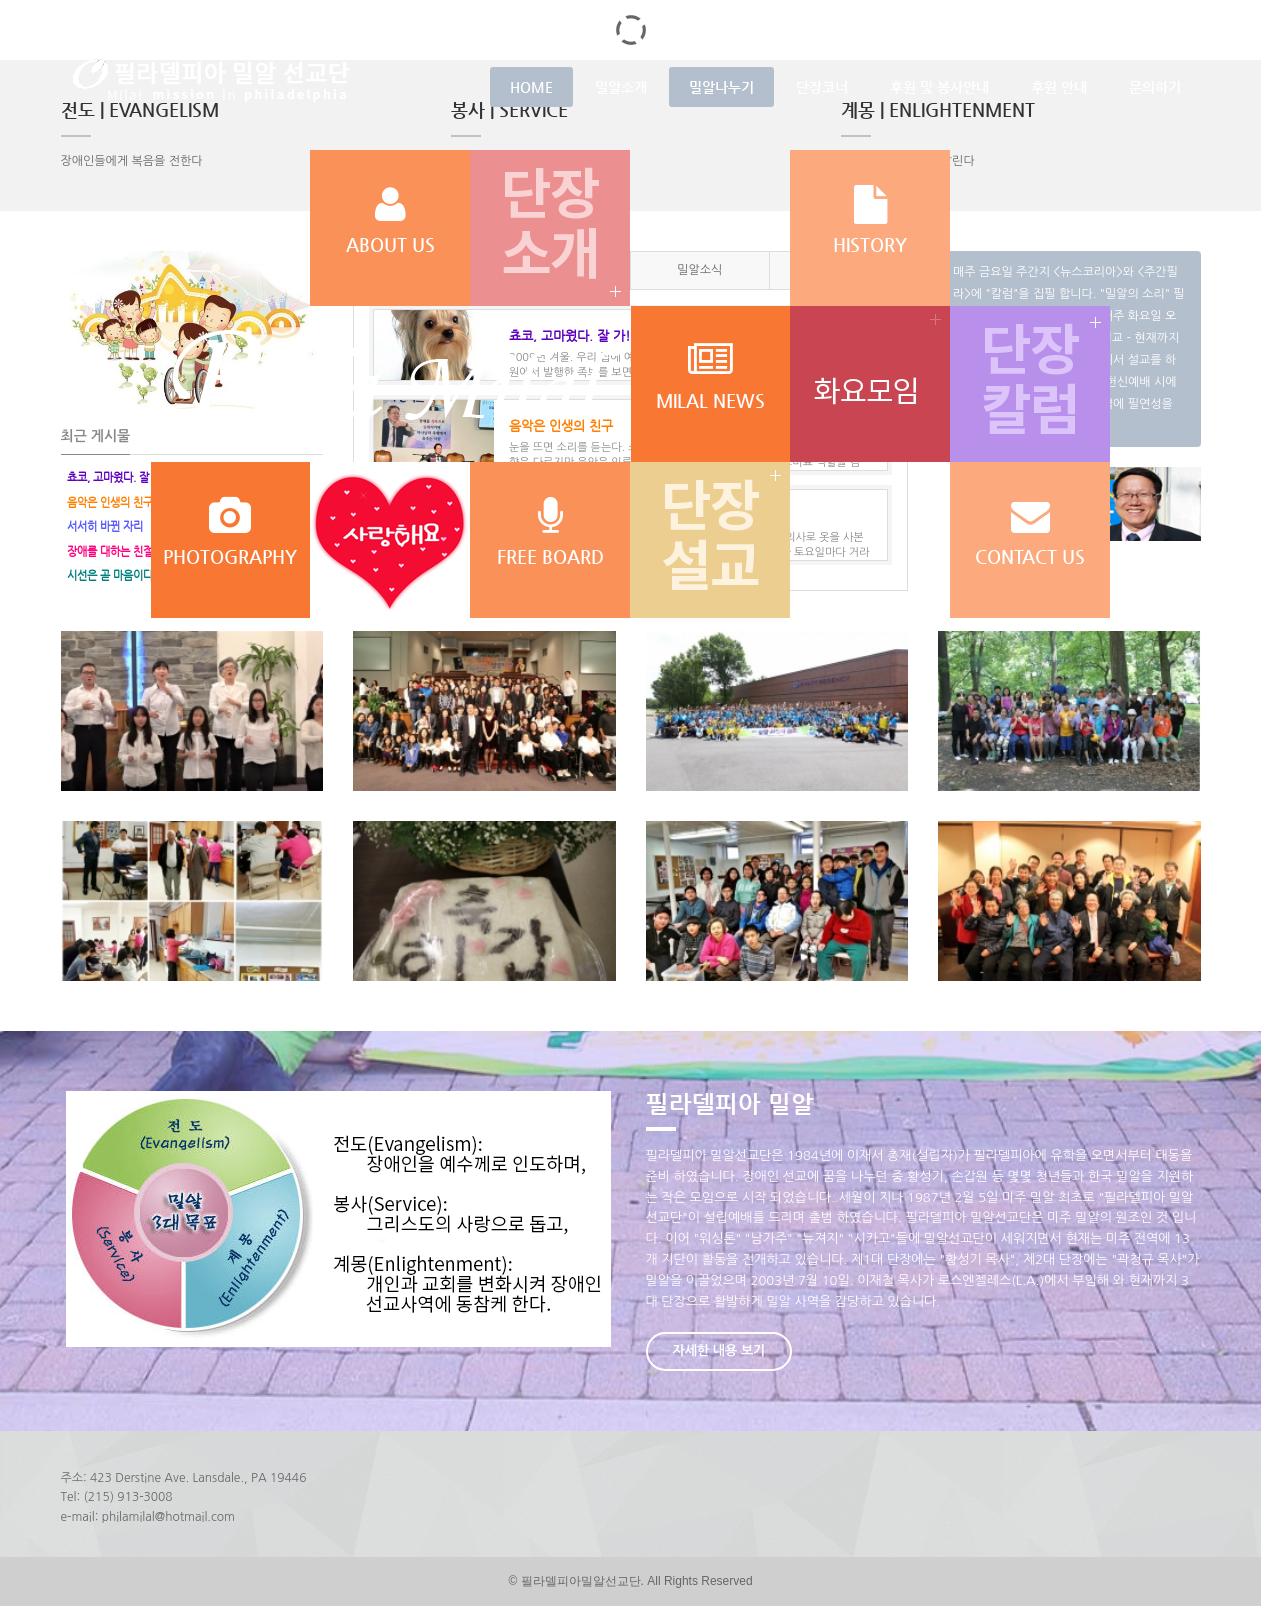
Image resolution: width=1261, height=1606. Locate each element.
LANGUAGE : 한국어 (1134, 20)
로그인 (994, 20)
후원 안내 (1059, 87)
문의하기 (1155, 87)
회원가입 (1046, 20)
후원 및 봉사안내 (939, 87)
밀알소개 (621, 87)
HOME (531, 87)
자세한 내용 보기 (719, 1350)
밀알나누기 (721, 87)
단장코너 (822, 87)
